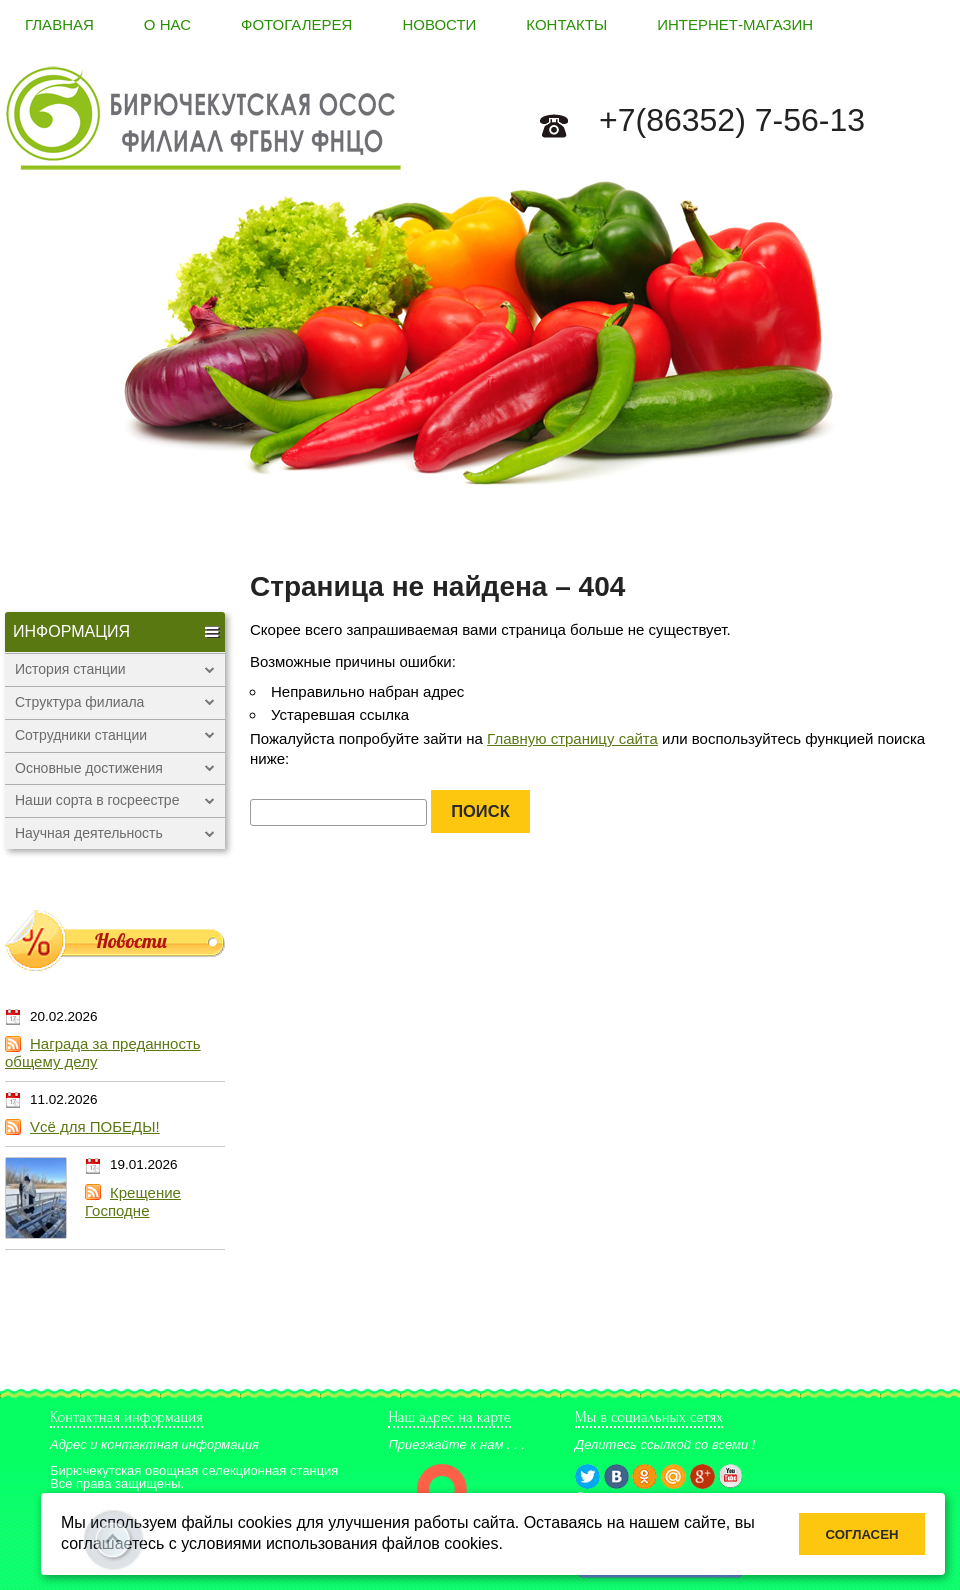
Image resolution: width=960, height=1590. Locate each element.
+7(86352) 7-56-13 (732, 120)
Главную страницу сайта (572, 738)
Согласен (862, 1534)
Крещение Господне (133, 1201)
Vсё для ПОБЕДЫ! (95, 1126)
